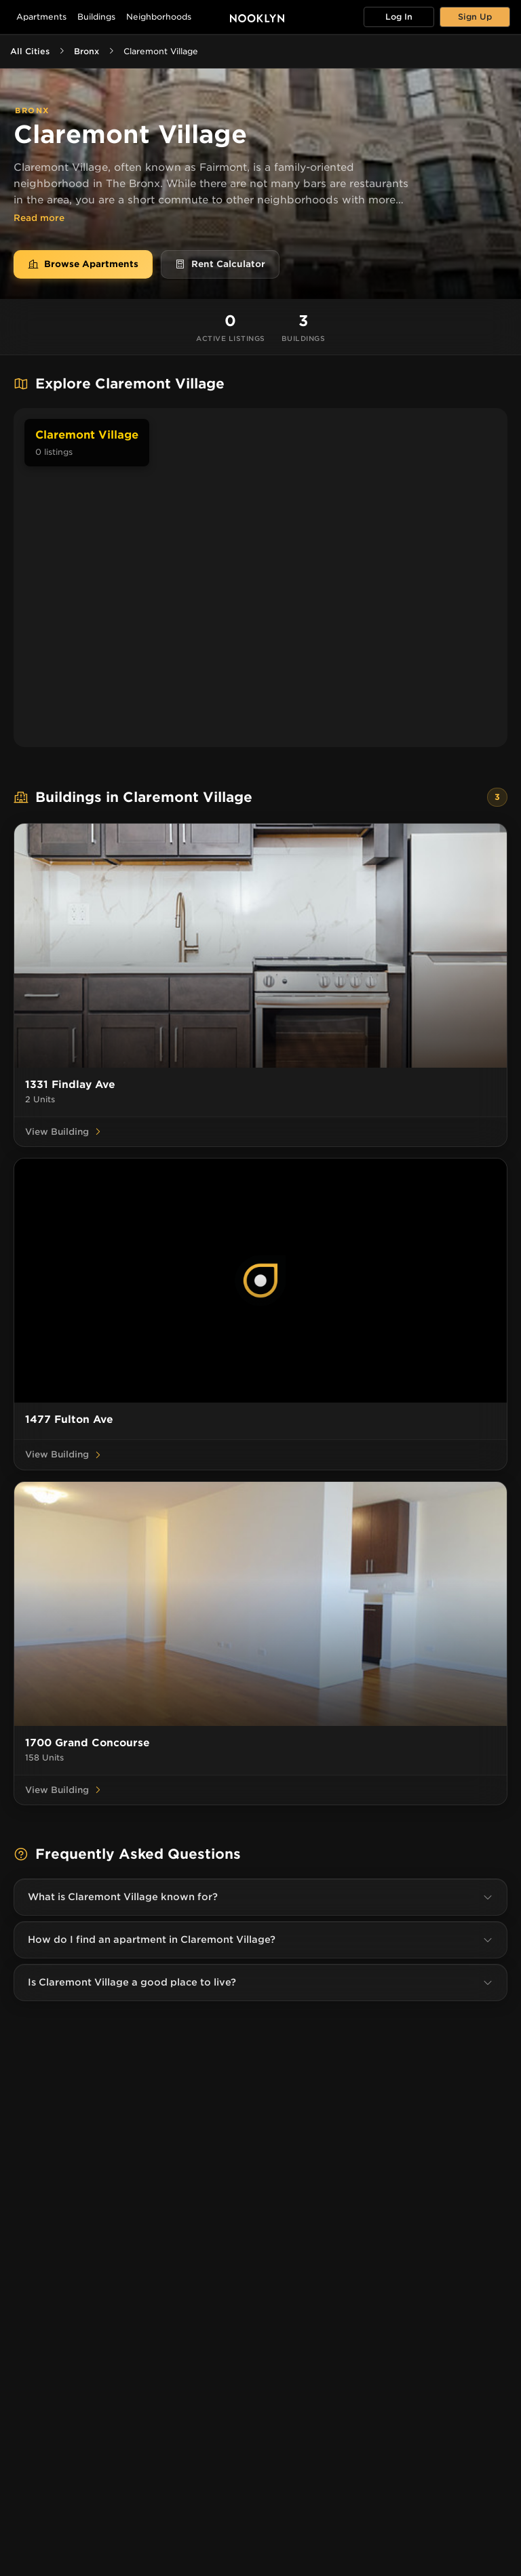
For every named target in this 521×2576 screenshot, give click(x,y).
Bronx (86, 51)
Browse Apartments (83, 264)
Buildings (96, 17)
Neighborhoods (158, 17)
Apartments (41, 17)
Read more (39, 218)
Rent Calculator (220, 264)
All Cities (30, 51)
